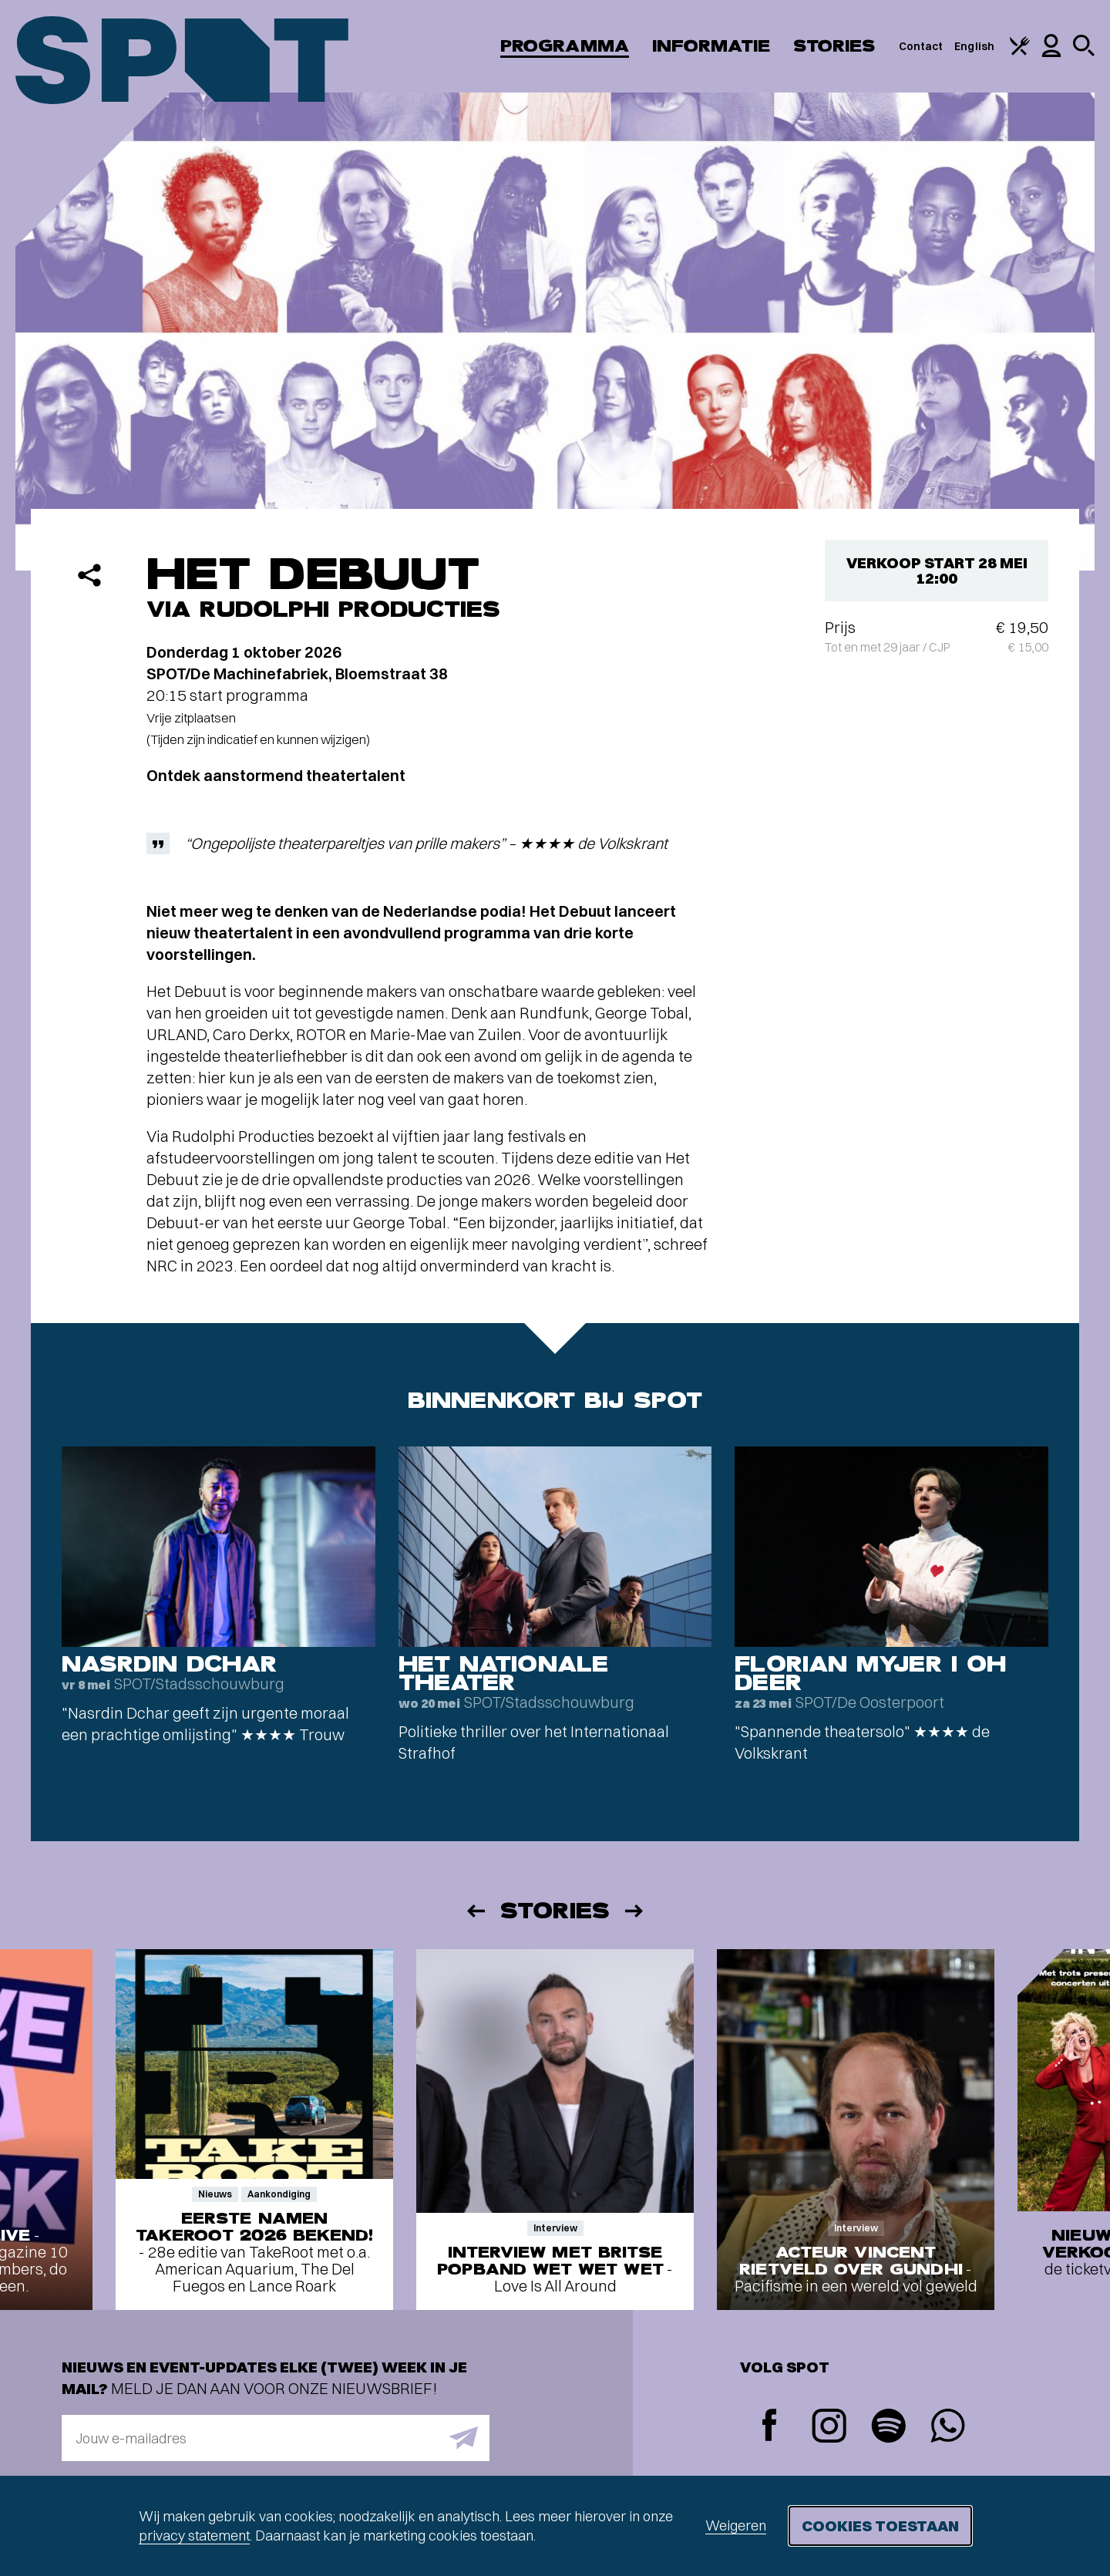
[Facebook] (769, 2426)
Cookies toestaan (880, 2525)
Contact (921, 46)
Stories (834, 46)
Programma (564, 46)
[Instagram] (829, 2427)
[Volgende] (635, 1911)
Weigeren (735, 2525)
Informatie (711, 46)
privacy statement (194, 2535)
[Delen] (89, 575)
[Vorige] (475, 1911)
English (974, 46)
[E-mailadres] (275, 2438)
